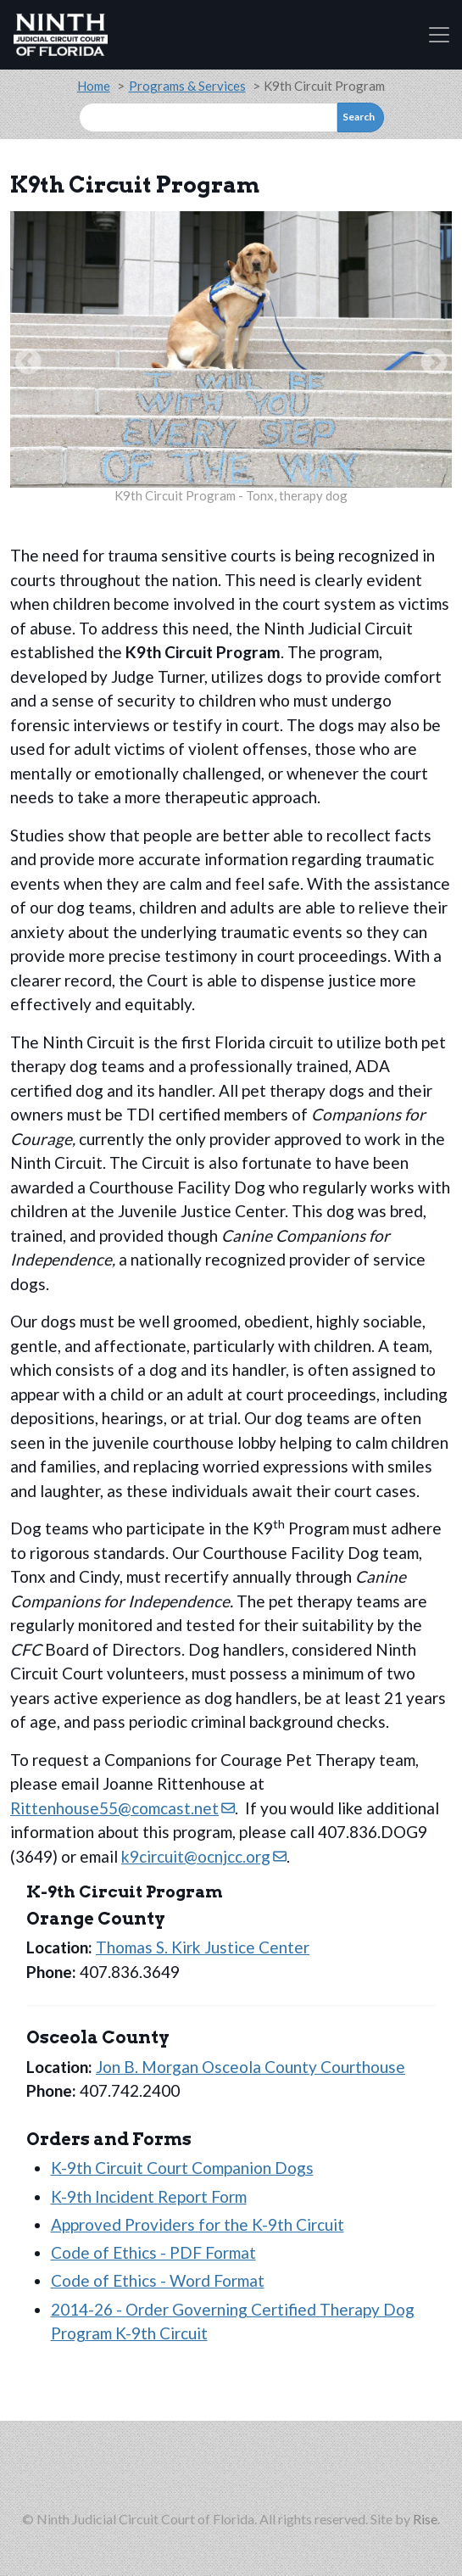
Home (93, 85)
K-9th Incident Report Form (149, 2196)
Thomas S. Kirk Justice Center (202, 1947)
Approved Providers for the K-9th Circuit (197, 2224)
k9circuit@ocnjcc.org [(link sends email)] (204, 1856)
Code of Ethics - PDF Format (153, 2252)
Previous (28, 363)
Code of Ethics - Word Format (157, 2280)
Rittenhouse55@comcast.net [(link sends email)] (122, 1808)
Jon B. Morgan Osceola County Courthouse (250, 2066)
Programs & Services (187, 85)
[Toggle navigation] (439, 35)
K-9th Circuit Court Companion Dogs (182, 2167)
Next (434, 363)
